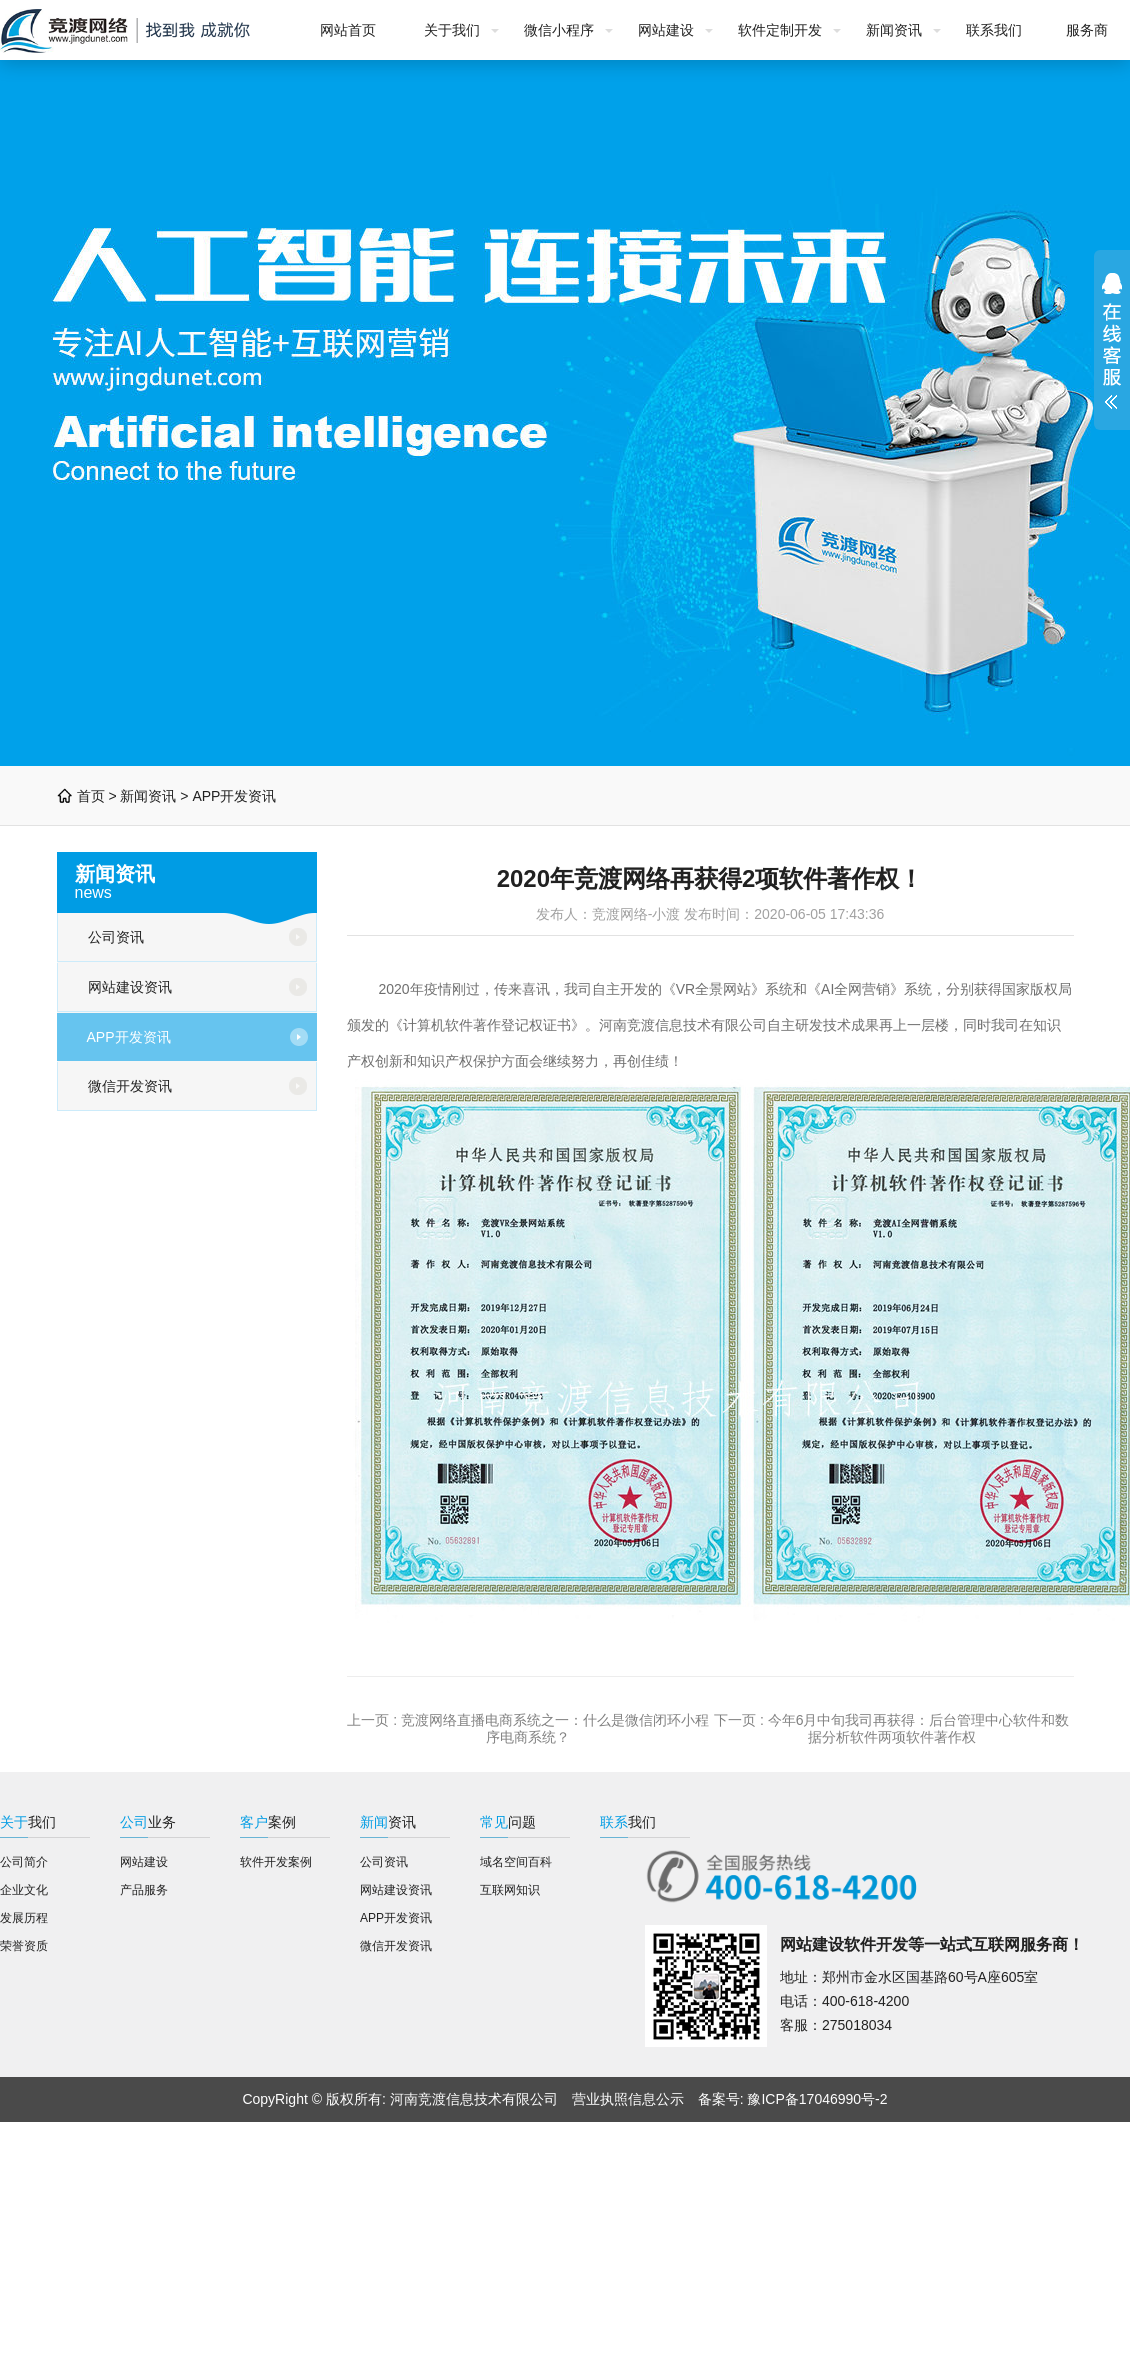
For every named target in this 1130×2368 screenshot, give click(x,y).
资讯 (388, 1822)
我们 (28, 1822)
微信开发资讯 (130, 1086)
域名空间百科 (516, 1862)
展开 (1112, 340)
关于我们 (452, 30)
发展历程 (24, 1918)
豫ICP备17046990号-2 (817, 2099)
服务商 (1087, 30)
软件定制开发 (780, 30)
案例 (268, 1822)
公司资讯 (116, 937)
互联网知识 (510, 1890)
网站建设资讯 (130, 987)
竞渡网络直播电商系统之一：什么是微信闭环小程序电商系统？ (555, 1728)
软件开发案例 (276, 1862)
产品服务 (144, 1890)
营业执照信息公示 (628, 2099)
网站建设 (666, 30)
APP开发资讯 (234, 796)
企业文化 (24, 1890)
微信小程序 (559, 30)
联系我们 (994, 30)
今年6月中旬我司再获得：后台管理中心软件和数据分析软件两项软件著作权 (919, 1728)
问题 (508, 1822)
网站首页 (348, 30)
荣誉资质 (24, 1946)
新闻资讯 (894, 30)
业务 (148, 1822)
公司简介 (24, 1862)
